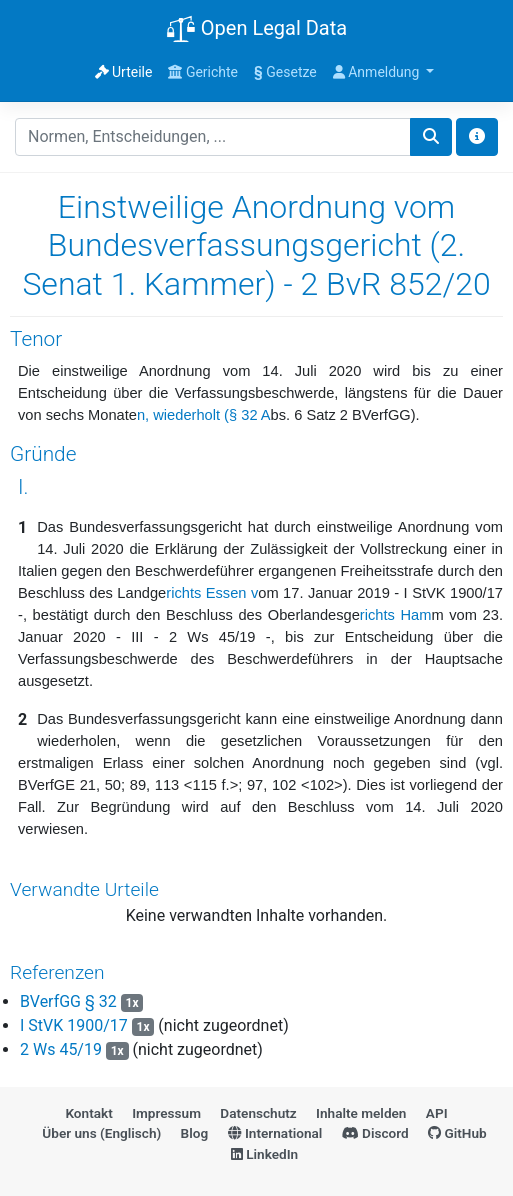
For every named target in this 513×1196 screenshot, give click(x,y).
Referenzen (57, 972)
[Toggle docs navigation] (477, 137)
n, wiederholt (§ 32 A (204, 415)
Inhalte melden (361, 1113)
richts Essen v (212, 593)
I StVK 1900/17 (74, 1025)
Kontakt (88, 1113)
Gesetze (285, 72)
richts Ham (396, 615)
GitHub (457, 1133)
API (437, 1113)
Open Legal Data (256, 30)
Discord (375, 1133)
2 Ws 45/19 (61, 1049)
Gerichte (203, 72)
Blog (195, 1133)
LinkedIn (264, 1154)
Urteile (124, 72)
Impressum (166, 1113)
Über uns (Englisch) (101, 1133)
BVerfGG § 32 (70, 1001)
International (275, 1133)
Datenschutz (258, 1113)
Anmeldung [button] (378, 72)
